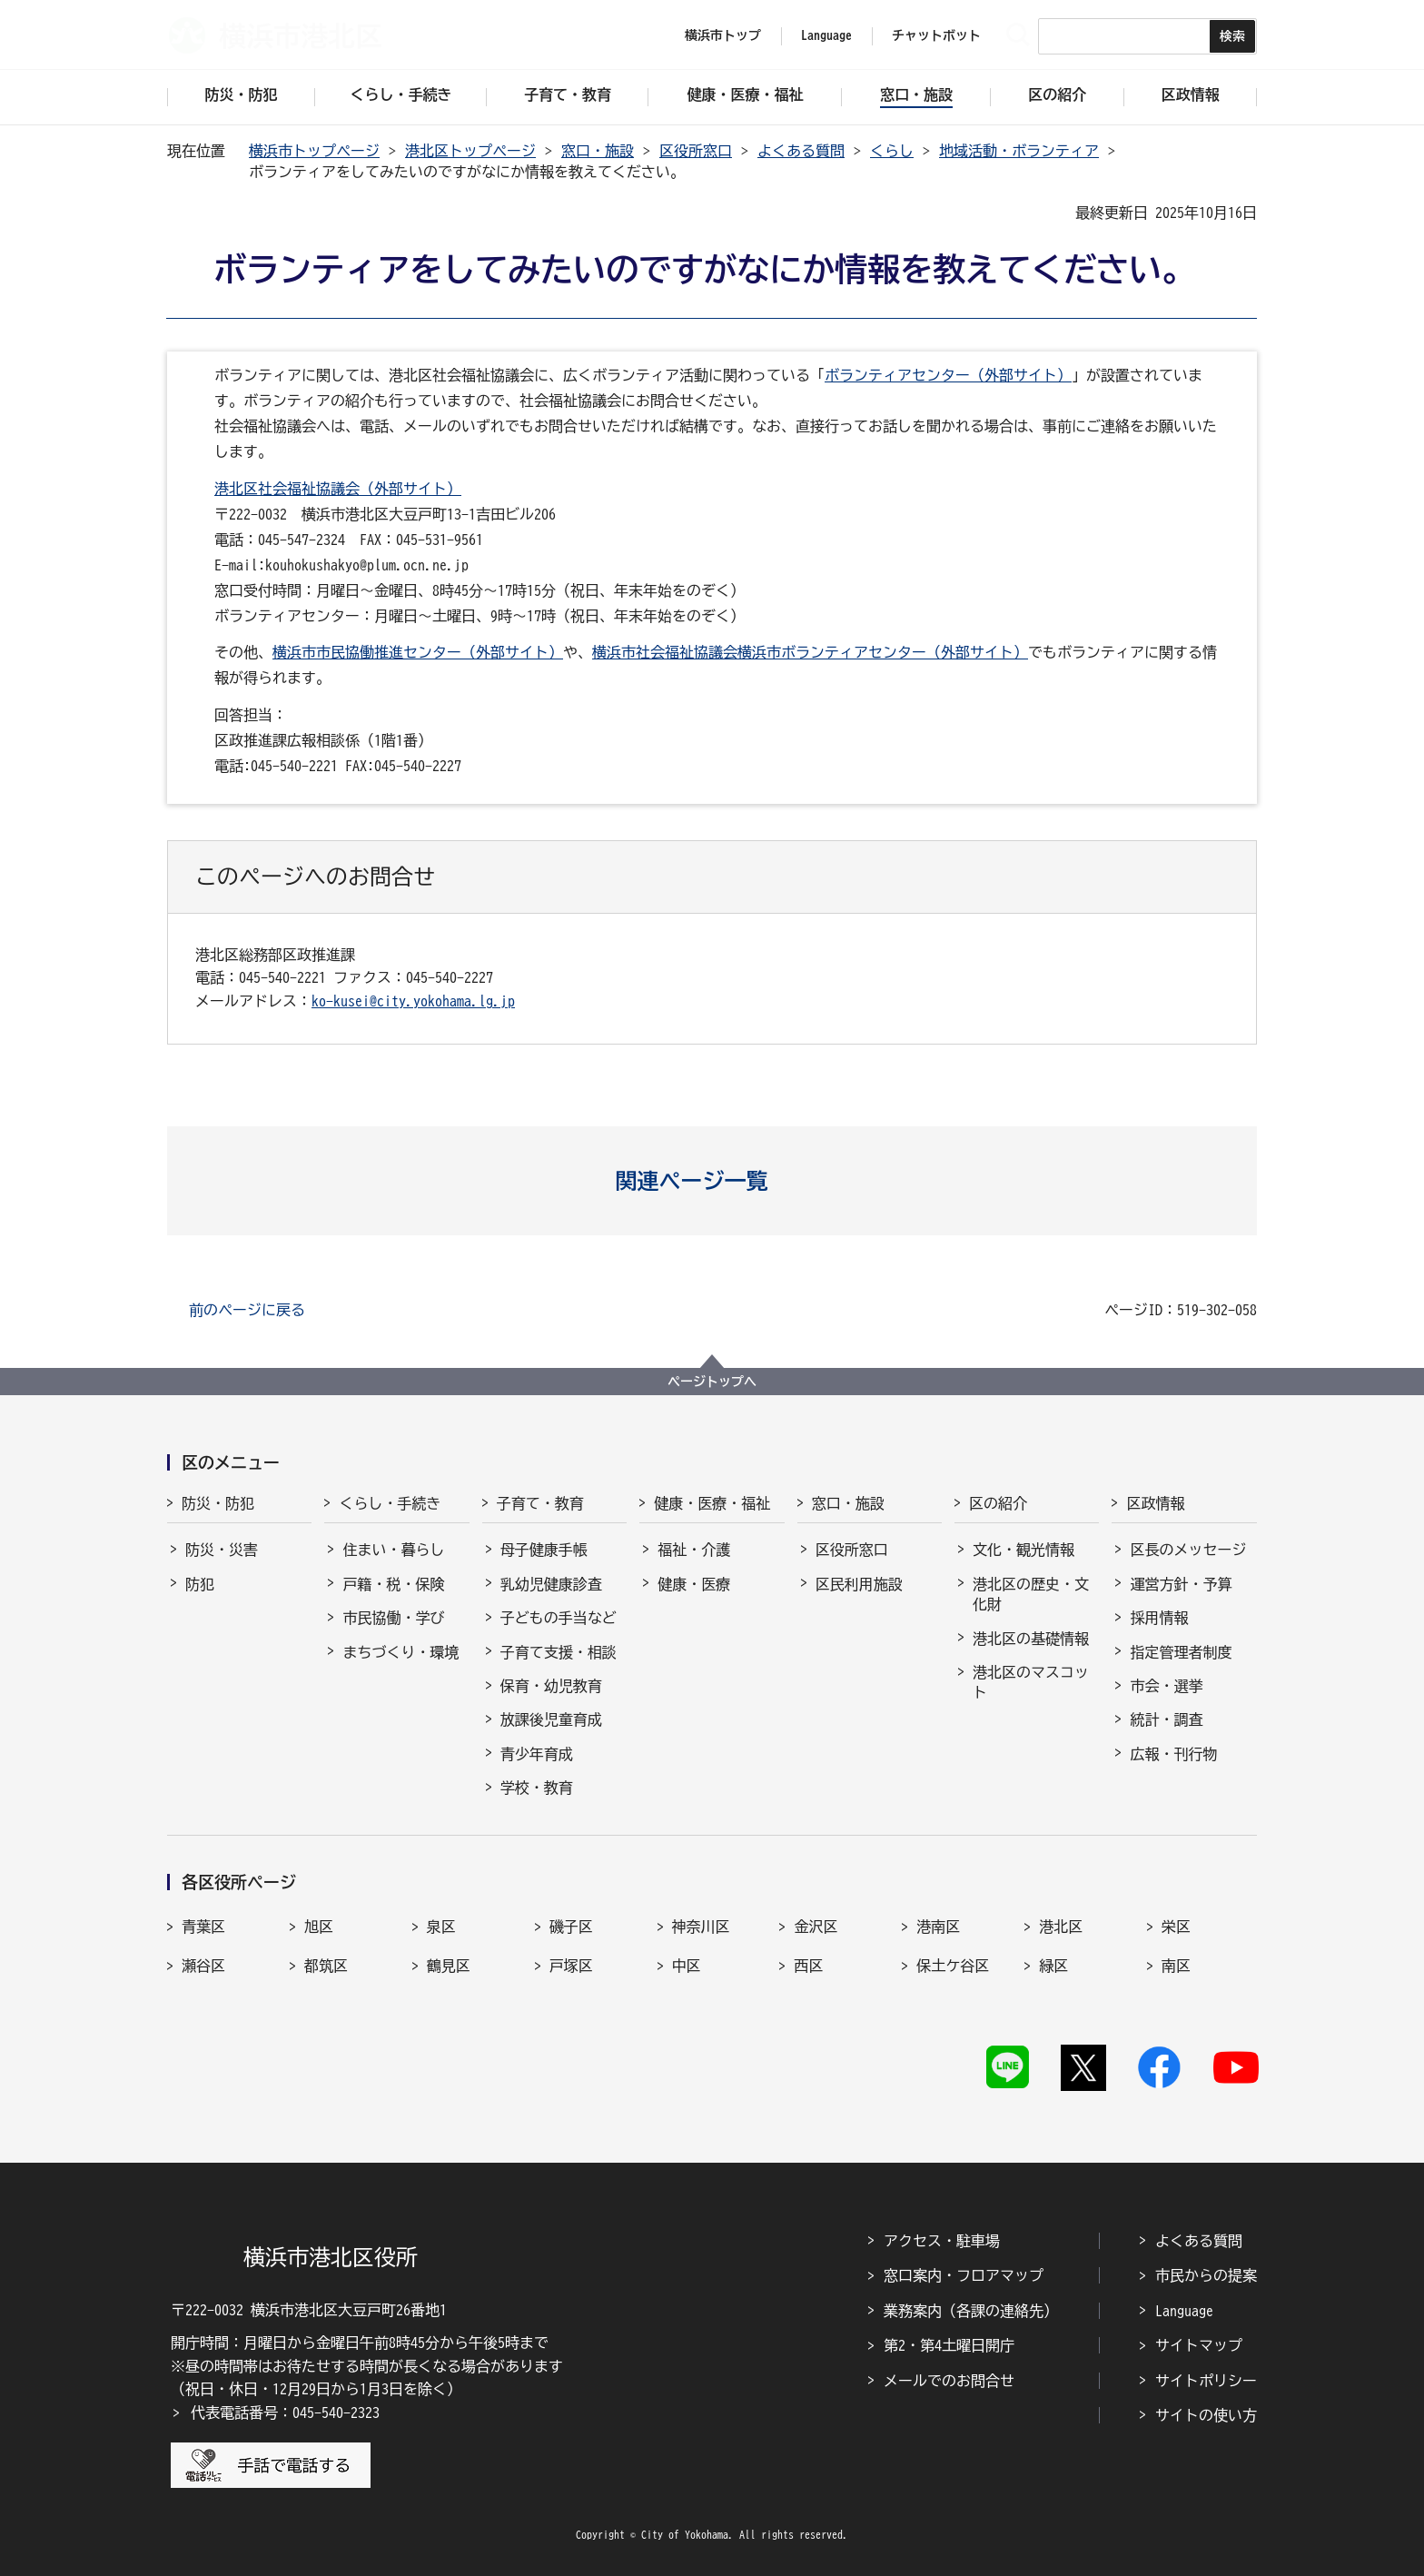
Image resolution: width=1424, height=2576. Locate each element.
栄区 (1176, 1926)
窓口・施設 (597, 151)
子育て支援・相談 (558, 1652)
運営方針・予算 (1180, 1584)
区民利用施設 (859, 1584)
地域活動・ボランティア (1019, 151)
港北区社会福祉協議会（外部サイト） (337, 488)
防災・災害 (221, 1549)
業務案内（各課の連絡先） (971, 2311)
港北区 (1061, 1926)
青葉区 (203, 1926)
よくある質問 (801, 151)
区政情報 (1155, 1503)
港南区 (938, 1926)
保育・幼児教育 (551, 1686)
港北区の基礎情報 (1031, 1638)
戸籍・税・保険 (393, 1584)
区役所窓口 (695, 151)
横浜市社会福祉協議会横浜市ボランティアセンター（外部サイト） (810, 652)
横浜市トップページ (314, 151)
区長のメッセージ (1188, 1549)
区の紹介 (998, 1503)
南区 (1176, 1965)
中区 (686, 1965)
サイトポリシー (1206, 2380)
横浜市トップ (723, 35)
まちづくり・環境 (400, 1652)
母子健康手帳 (544, 1549)
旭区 (318, 1926)
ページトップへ (712, 1381)
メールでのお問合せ (949, 2380)
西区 (808, 1965)
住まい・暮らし (393, 1549)
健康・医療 (694, 1584)
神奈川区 (701, 1926)
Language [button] (826, 35)
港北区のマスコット (1031, 1682)
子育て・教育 (540, 1503)
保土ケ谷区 (952, 1965)
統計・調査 (1166, 1719)
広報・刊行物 (1173, 1754)
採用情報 (1159, 1617)
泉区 (441, 1926)
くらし (892, 151)
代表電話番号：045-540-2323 (285, 2412)
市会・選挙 (1166, 1686)
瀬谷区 (203, 1965)
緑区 (1053, 1965)
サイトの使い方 (1206, 2415)
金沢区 (815, 1926)
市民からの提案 (1206, 2275)
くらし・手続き (389, 1503)
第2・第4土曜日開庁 (949, 2345)
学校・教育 (536, 1787)
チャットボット (936, 35)
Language (1184, 2311)
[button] (712, 1181)
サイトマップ (1198, 2345)
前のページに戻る (247, 1310)
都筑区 (326, 1965)
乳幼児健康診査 (551, 1584)
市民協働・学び (393, 1617)
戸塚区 (571, 1965)
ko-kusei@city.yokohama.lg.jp (413, 1001)
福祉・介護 (694, 1549)
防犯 (199, 1584)
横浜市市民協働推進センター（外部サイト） (417, 652)
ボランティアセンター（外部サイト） (948, 375)
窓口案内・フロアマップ (963, 2275)
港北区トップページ (470, 151)
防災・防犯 (218, 1503)
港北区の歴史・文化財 (1031, 1594)
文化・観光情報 (1023, 1549)
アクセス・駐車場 (942, 2241)
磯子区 (571, 1926)
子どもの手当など (558, 1617)
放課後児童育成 (551, 1719)
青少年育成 (536, 1754)
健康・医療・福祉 (712, 1503)
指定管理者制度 (1180, 1652)
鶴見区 (448, 1965)
